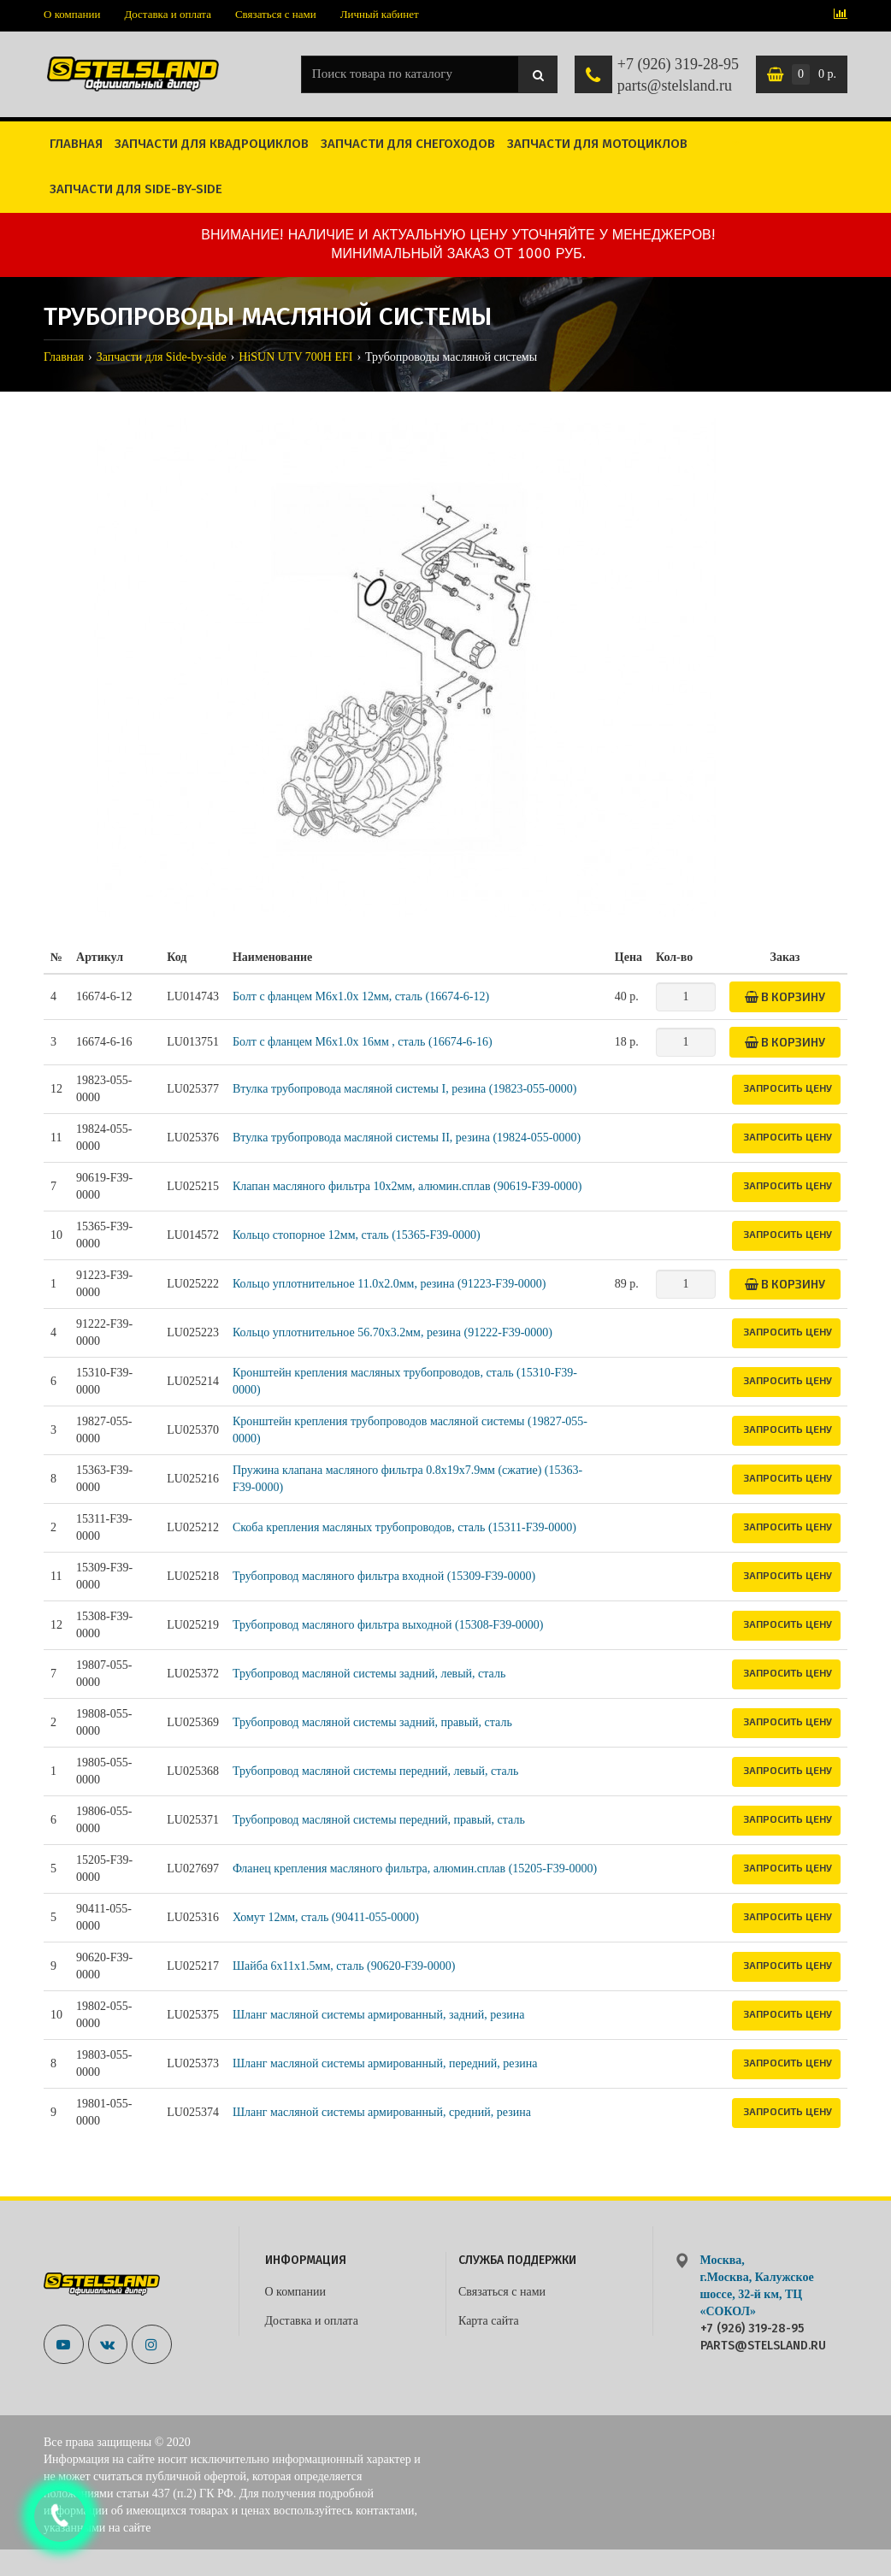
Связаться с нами (275, 14)
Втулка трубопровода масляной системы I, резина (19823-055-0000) (404, 1088)
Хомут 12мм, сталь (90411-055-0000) (326, 1917)
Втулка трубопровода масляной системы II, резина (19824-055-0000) (407, 1137)
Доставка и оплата (167, 14)
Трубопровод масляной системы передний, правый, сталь (379, 1819)
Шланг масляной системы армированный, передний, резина (385, 2063)
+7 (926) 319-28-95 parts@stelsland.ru (678, 75)
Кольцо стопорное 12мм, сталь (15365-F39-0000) (357, 1235)
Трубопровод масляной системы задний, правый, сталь (372, 1722)
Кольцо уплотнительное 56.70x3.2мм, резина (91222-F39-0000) (392, 1332)
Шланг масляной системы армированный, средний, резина (382, 2112)
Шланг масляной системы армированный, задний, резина (379, 2014)
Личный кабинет (379, 14)
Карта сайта (488, 2320)
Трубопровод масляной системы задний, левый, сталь (369, 1673)
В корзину (785, 996)
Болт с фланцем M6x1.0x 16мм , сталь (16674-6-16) (363, 1041)
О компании (72, 14)
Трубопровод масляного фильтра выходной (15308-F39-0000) (388, 1624)
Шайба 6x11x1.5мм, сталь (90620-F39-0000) (344, 1966)
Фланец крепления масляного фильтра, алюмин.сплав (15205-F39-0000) (415, 1868)
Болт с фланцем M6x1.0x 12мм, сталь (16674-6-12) (361, 996)
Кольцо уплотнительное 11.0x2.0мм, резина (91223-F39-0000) (389, 1283)
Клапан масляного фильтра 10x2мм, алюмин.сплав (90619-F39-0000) (407, 1186)
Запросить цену (787, 1087)
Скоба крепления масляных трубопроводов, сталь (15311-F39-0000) (404, 1527)
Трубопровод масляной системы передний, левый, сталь (375, 1771)
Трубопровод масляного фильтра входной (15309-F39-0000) (384, 1576)
